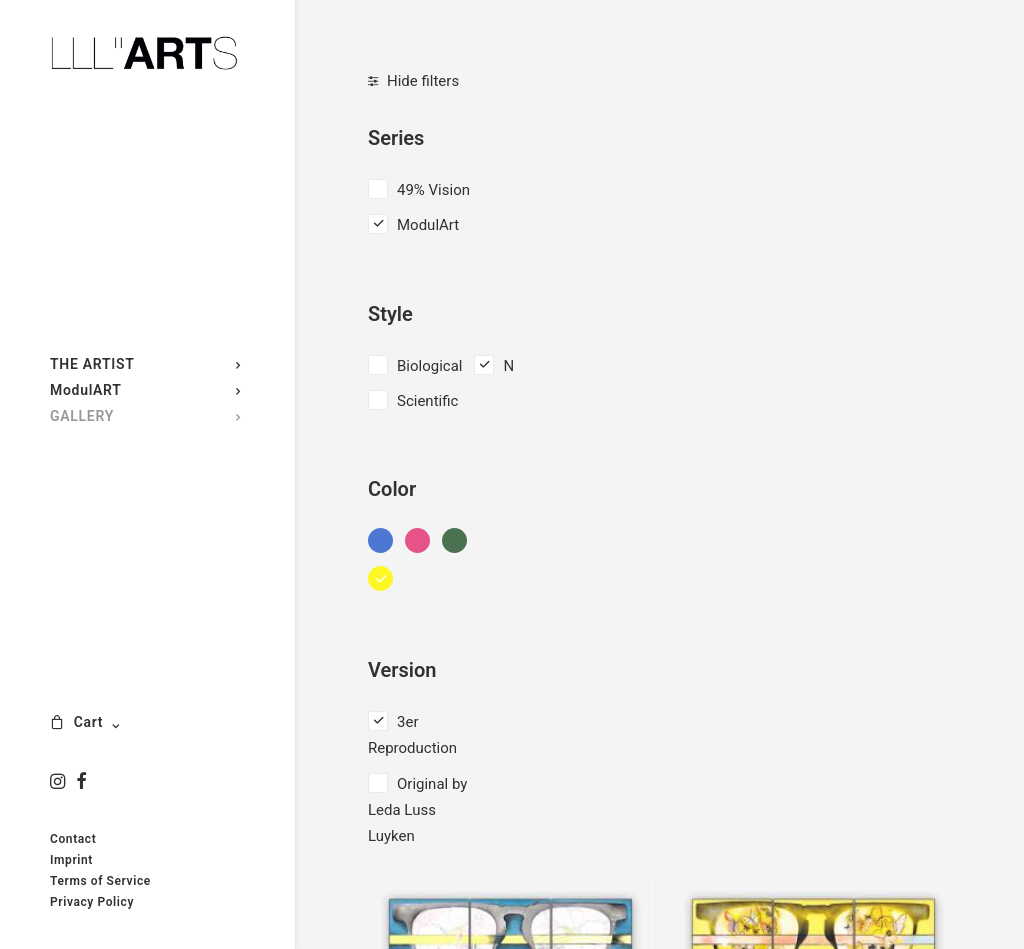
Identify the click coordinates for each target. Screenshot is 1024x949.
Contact (73, 839)
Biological (429, 366)
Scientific (427, 401)
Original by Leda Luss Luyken (417, 810)
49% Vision (433, 190)
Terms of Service (100, 881)
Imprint (71, 860)
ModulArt (428, 225)
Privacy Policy (92, 902)
